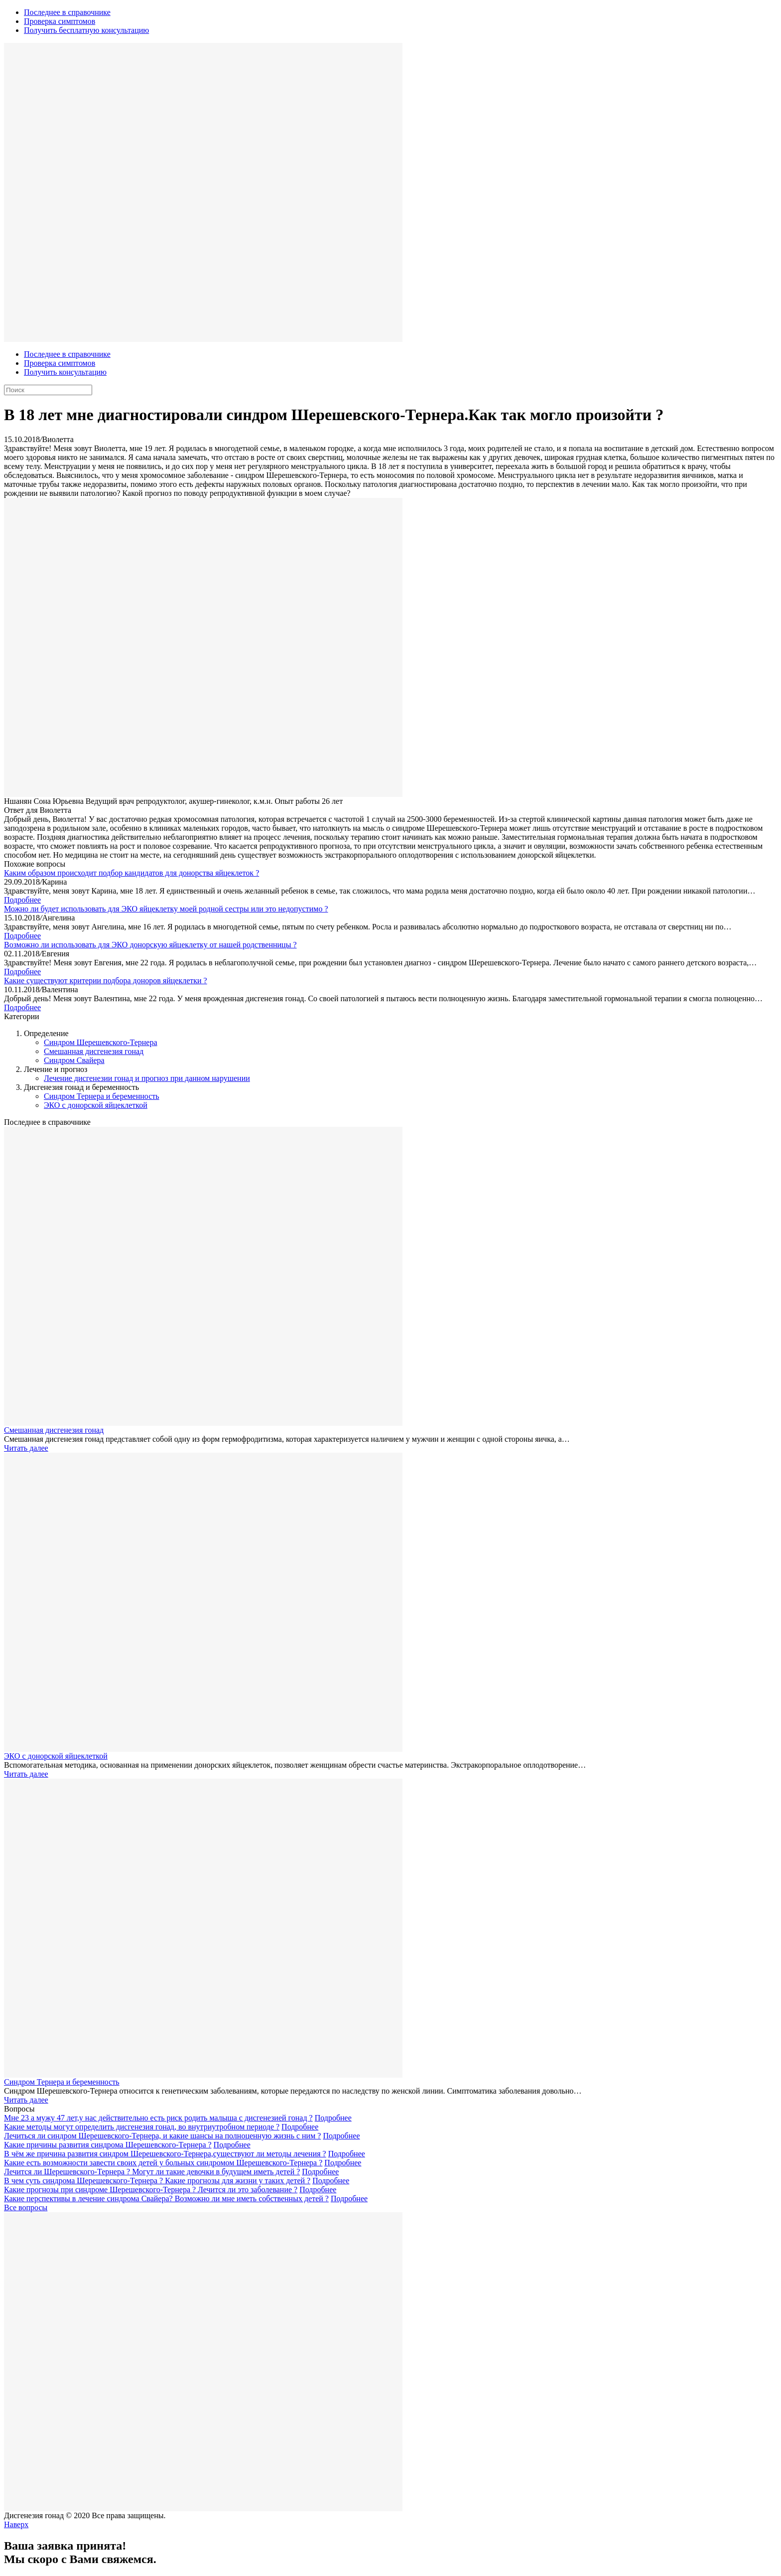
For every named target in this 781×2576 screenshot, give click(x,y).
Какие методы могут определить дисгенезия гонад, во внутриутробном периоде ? (141, 2126)
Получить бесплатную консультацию (86, 30)
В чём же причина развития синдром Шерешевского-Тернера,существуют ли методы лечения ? (165, 2153)
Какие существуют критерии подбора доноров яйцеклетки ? (105, 980)
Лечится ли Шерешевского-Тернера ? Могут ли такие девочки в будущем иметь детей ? (152, 2171)
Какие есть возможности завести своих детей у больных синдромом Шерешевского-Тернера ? (163, 2162)
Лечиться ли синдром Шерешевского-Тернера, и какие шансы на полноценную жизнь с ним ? (162, 2135)
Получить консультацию (65, 372)
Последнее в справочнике (67, 12)
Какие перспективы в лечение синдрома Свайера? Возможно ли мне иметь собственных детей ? (166, 2198)
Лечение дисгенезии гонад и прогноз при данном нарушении (147, 1078)
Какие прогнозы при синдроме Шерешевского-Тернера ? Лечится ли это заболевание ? (150, 2189)
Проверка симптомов (59, 21)
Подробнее (22, 900)
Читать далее (26, 1448)
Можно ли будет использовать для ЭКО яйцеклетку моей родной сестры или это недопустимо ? (166, 909)
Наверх (16, 2524)
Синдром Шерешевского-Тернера (100, 1042)
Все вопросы (25, 2207)
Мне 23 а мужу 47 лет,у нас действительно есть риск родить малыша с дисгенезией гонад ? (158, 2118)
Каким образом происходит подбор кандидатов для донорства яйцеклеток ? (131, 873)
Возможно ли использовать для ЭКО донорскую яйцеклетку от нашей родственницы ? (150, 944)
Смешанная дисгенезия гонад (93, 1051)
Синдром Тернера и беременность (101, 1096)
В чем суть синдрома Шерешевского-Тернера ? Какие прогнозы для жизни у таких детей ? (157, 2180)
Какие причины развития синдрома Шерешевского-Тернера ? (108, 2144)
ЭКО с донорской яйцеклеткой (95, 1105)
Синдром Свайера (74, 1060)
